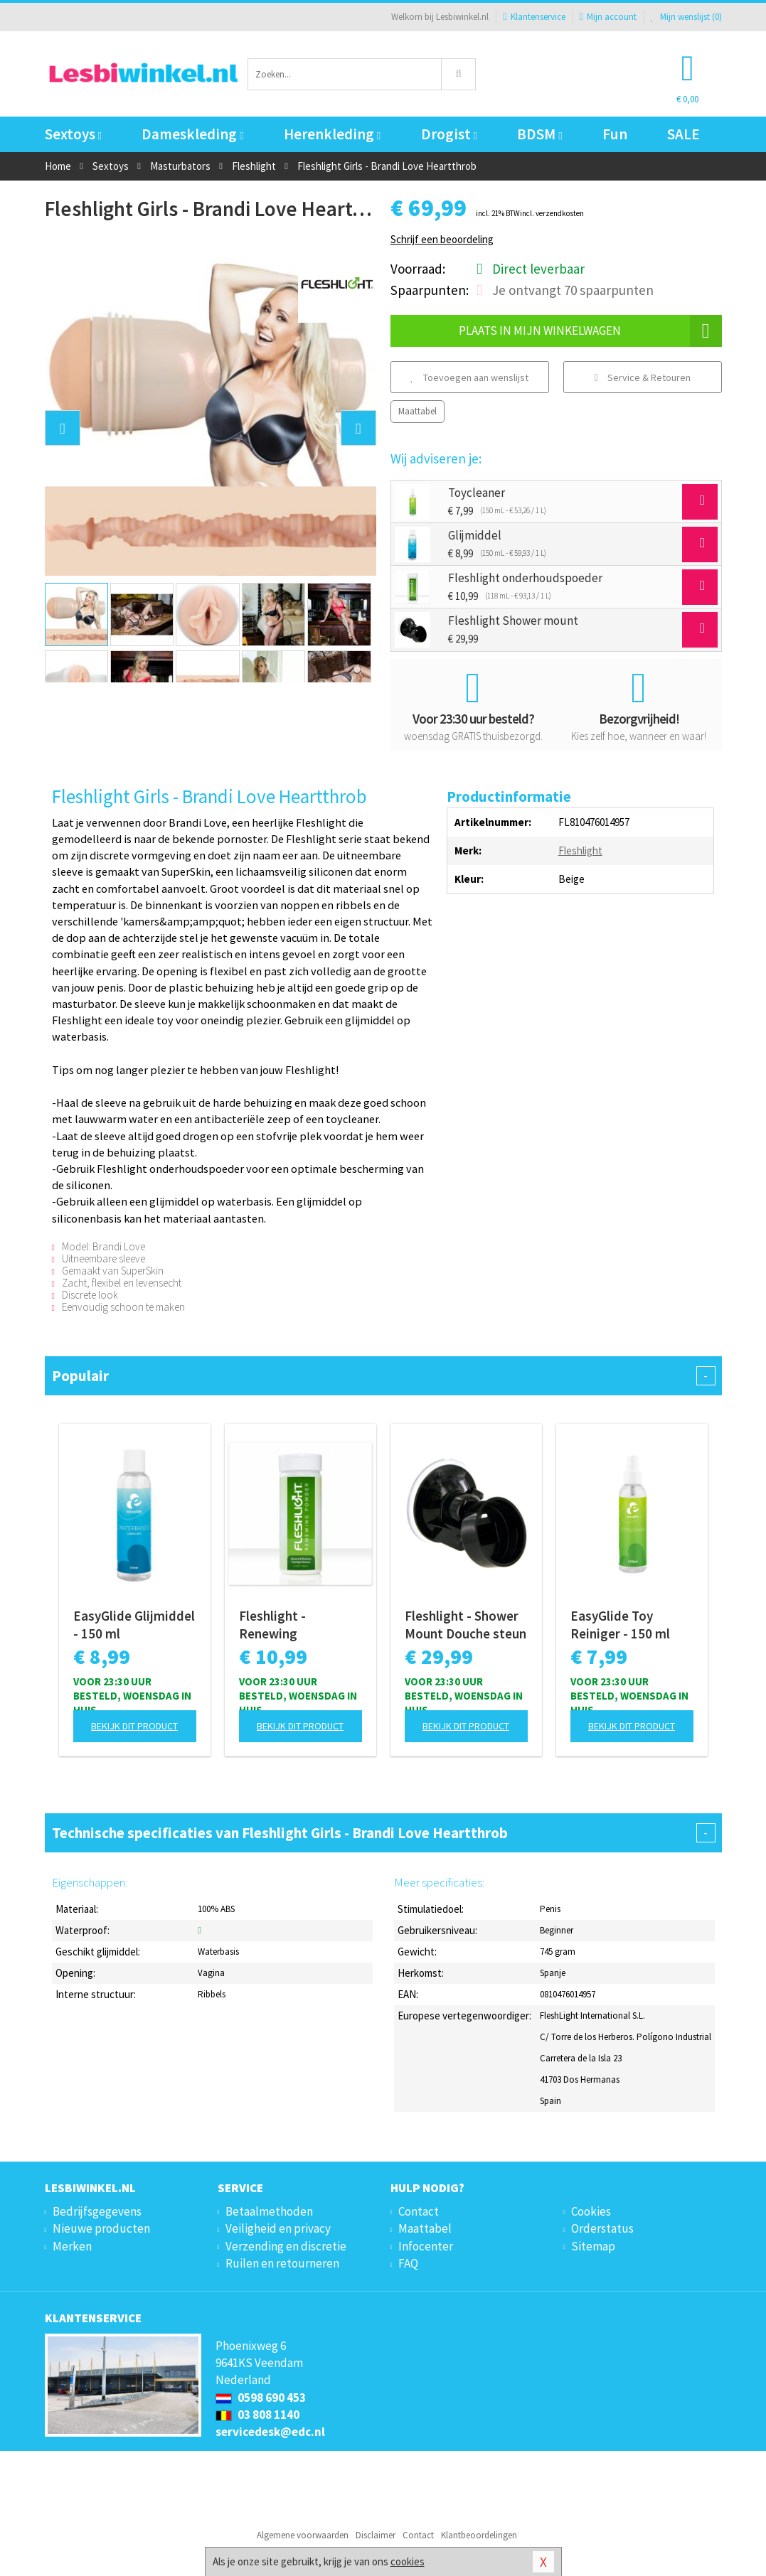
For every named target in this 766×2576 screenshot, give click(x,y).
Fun (614, 134)
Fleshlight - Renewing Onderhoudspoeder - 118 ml (300, 1625)
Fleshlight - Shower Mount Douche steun (465, 1624)
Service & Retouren (642, 377)
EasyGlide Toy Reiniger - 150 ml (620, 1624)
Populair (383, 1375)
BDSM (539, 134)
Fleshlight (580, 850)
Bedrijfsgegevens (97, 2211)
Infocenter (425, 2246)
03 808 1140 (257, 2414)
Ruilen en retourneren (282, 2263)
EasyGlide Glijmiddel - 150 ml (134, 1624)
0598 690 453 (261, 2397)
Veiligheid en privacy (278, 2228)
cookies (407, 2561)
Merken (72, 2246)
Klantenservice (534, 17)
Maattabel (417, 411)
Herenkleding (332, 134)
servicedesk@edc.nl (270, 2432)
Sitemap (593, 2246)
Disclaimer (375, 2535)
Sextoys (73, 134)
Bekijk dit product (134, 1725)
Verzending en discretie (285, 2246)
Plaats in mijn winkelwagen (590, 331)
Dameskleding (192, 134)
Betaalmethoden (269, 2211)
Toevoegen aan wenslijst (469, 377)
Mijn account (608, 17)
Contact (418, 2211)
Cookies (591, 2211)
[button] (62, 428)
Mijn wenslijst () (686, 17)
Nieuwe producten (101, 2228)
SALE (683, 134)
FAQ (408, 2263)
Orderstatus (602, 2228)
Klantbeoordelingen (479, 2535)
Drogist (449, 134)
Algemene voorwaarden (303, 2535)
